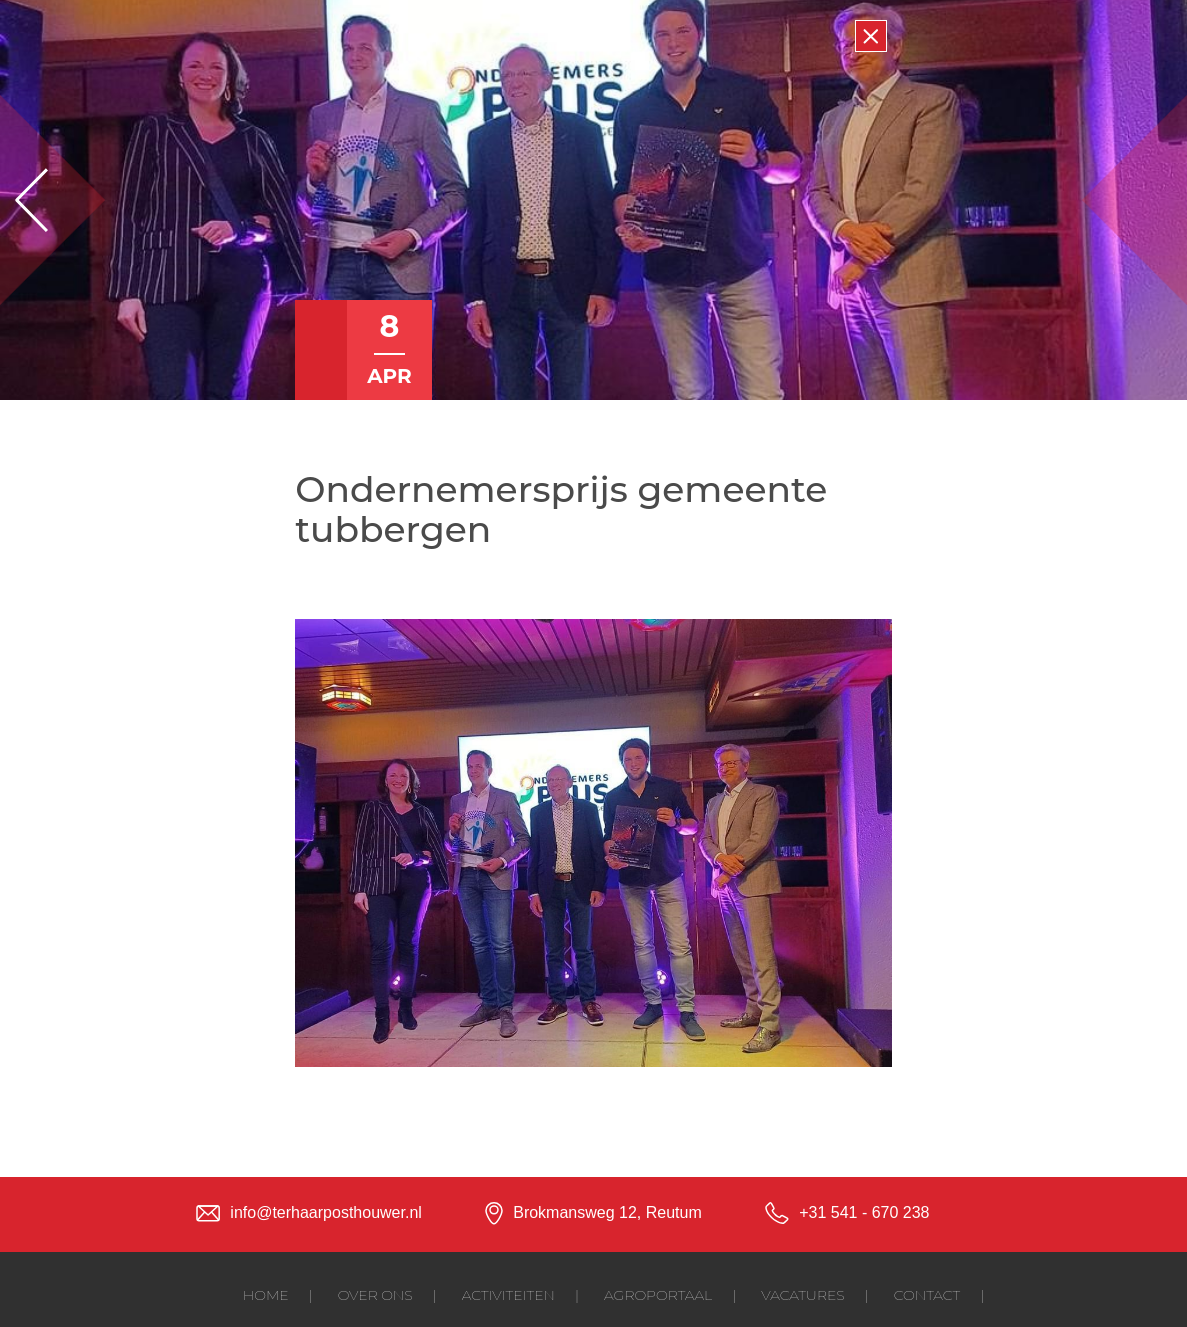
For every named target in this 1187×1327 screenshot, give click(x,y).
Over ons (375, 1295)
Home (266, 1295)
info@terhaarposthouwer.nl (325, 1212)
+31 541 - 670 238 (864, 1212)
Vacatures (802, 1295)
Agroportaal (658, 1295)
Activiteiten (508, 1295)
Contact (927, 1295)
